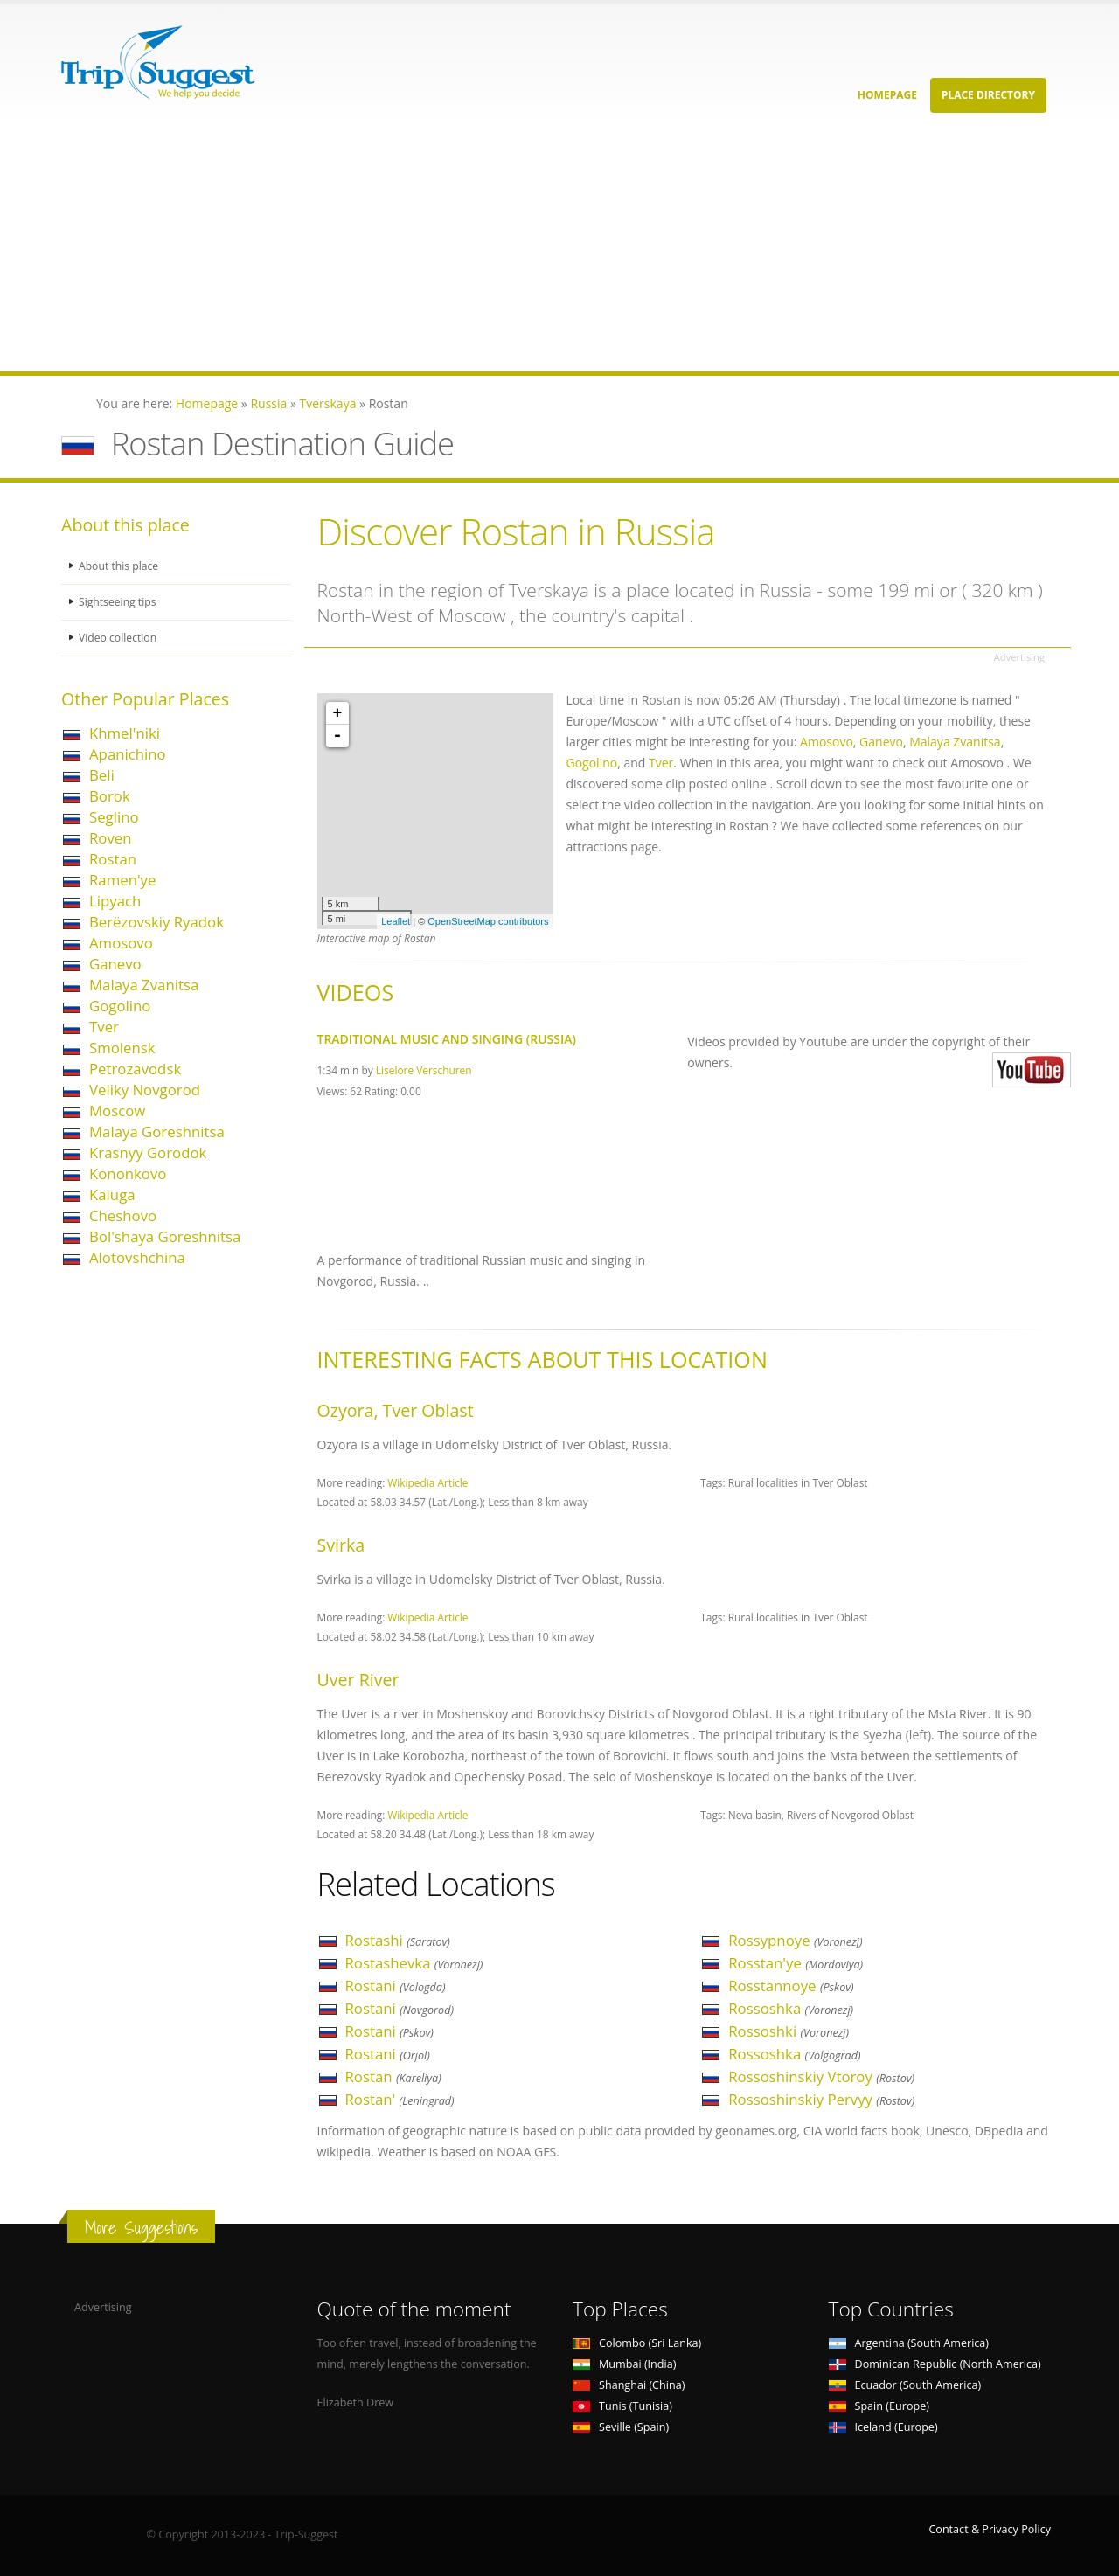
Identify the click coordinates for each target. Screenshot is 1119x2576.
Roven (110, 838)
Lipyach (115, 901)
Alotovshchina (137, 1257)
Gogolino (119, 1006)
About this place (120, 566)
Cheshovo (122, 1215)
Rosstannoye (790, 1985)
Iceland (883, 2427)
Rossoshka (790, 2008)
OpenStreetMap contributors (487, 921)
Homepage (887, 94)
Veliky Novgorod (144, 1090)
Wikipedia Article (427, 1482)
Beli (102, 775)
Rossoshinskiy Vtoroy (821, 2076)
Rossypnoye (795, 1940)
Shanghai (629, 2385)
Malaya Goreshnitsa (157, 1131)
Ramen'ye (122, 880)
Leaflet (395, 921)
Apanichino (127, 754)
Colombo (637, 2343)
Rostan (112, 859)
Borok (109, 796)
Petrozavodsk (135, 1069)
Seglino (114, 817)
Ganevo (115, 964)
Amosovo (121, 943)
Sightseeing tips (119, 601)
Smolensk (122, 1048)
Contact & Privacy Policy (989, 2529)
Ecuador (905, 2385)
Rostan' (400, 2099)
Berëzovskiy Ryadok (156, 922)
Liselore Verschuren (424, 1070)
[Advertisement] (524, 249)
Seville (621, 2427)
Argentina (909, 2343)
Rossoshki (788, 2031)
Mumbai (624, 2364)
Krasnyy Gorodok (147, 1152)
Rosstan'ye (795, 1963)
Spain (879, 2406)
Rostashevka (414, 1963)
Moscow (117, 1111)
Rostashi (397, 1940)
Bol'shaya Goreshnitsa (164, 1236)
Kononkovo (127, 1173)
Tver (104, 1027)
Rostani (395, 1985)
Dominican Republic (935, 2364)
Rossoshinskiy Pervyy (821, 2099)
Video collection (119, 637)
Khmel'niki (124, 733)
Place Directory (988, 94)
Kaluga (112, 1194)
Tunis (622, 2406)
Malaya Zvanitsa (143, 985)
